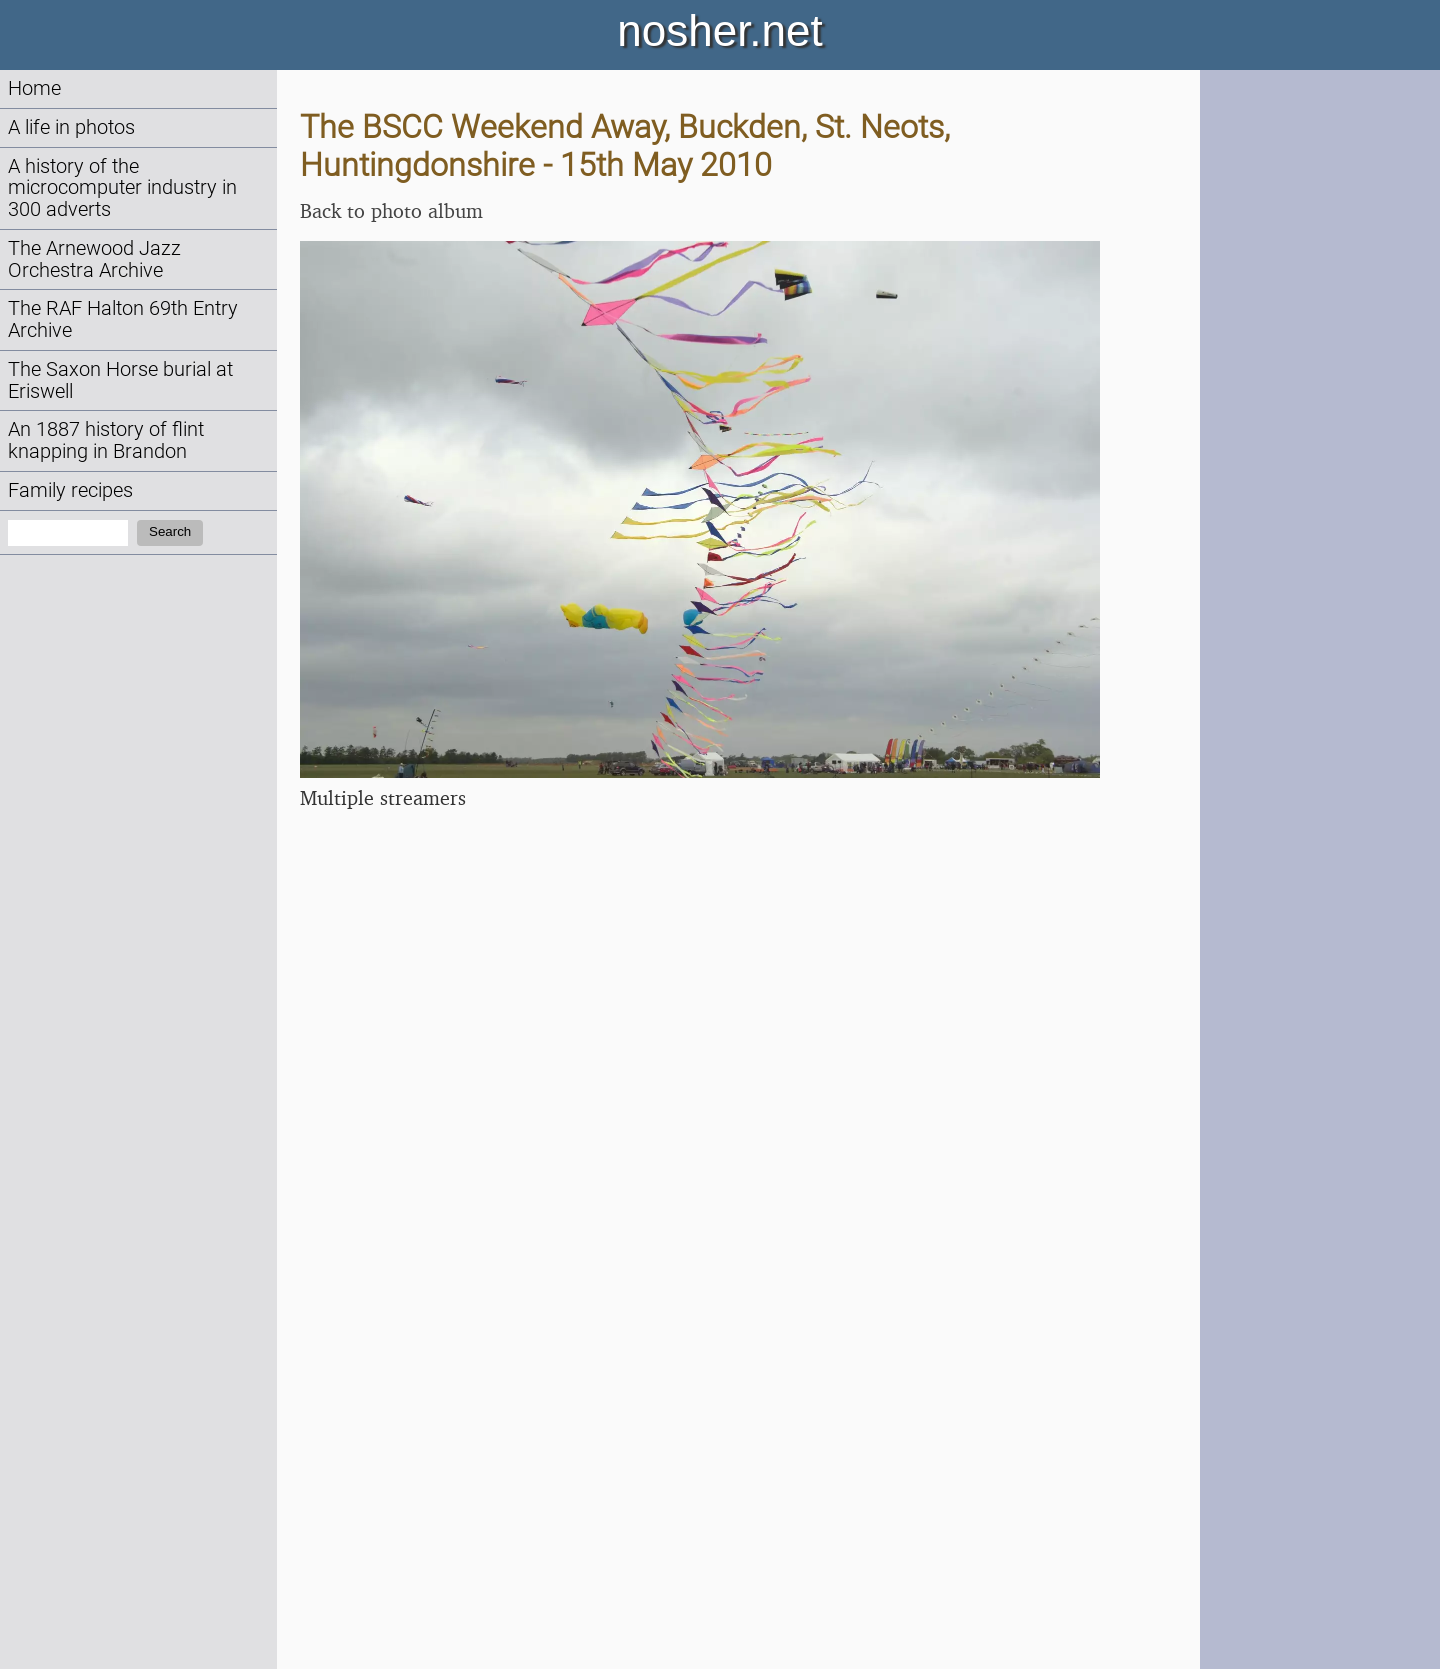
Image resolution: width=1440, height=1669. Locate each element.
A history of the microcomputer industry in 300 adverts (122, 188)
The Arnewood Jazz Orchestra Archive (94, 259)
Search (170, 531)
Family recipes (70, 490)
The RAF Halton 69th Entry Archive (123, 319)
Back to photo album (391, 210)
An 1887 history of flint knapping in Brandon (106, 440)
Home (34, 88)
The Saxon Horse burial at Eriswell (120, 380)
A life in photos (71, 127)
